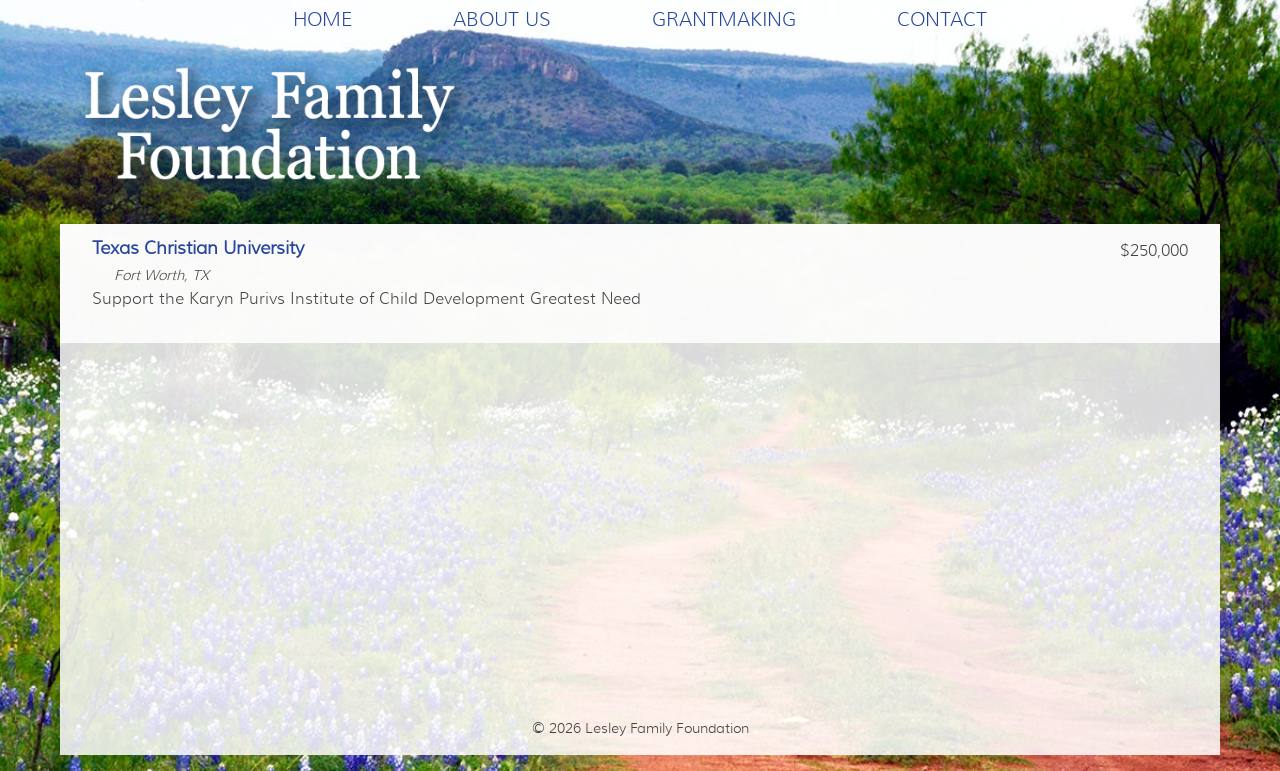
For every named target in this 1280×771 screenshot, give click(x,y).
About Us (502, 19)
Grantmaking (724, 19)
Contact (942, 19)
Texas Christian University (198, 248)
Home (322, 19)
